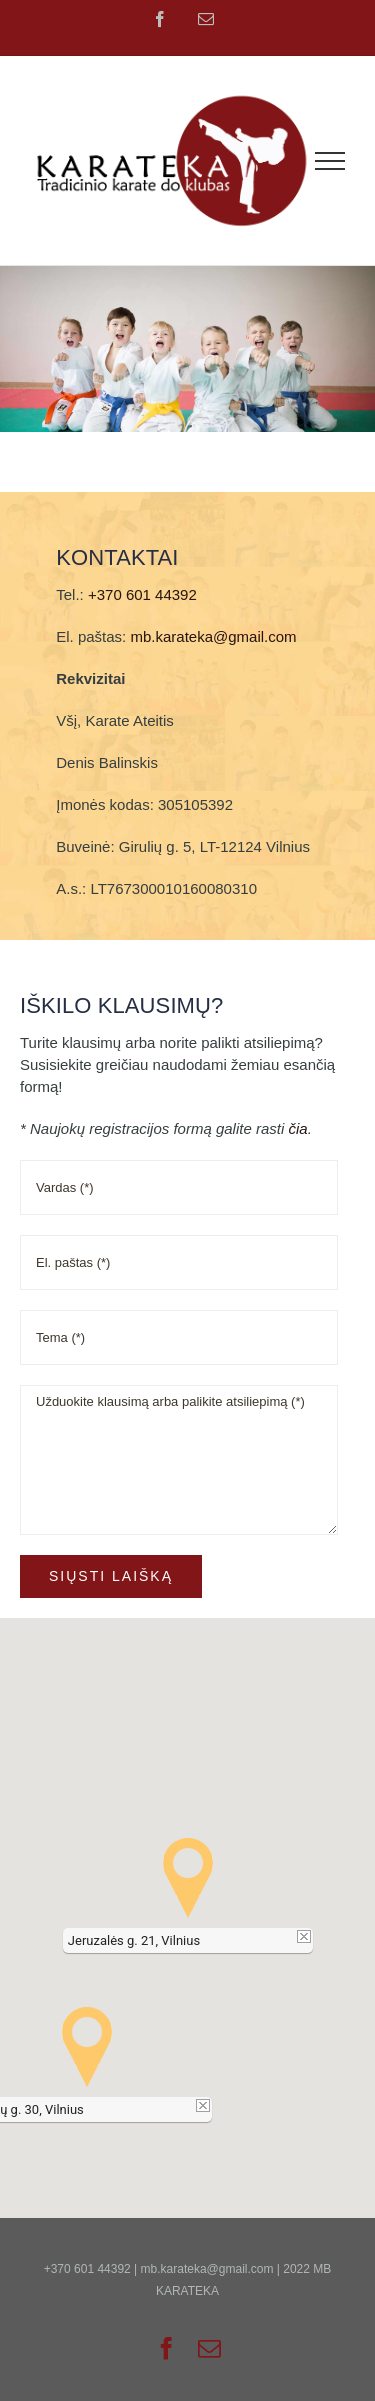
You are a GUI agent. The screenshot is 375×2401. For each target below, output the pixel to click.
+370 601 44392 (142, 594)
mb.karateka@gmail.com (213, 636)
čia (297, 1128)
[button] (188, 1878)
